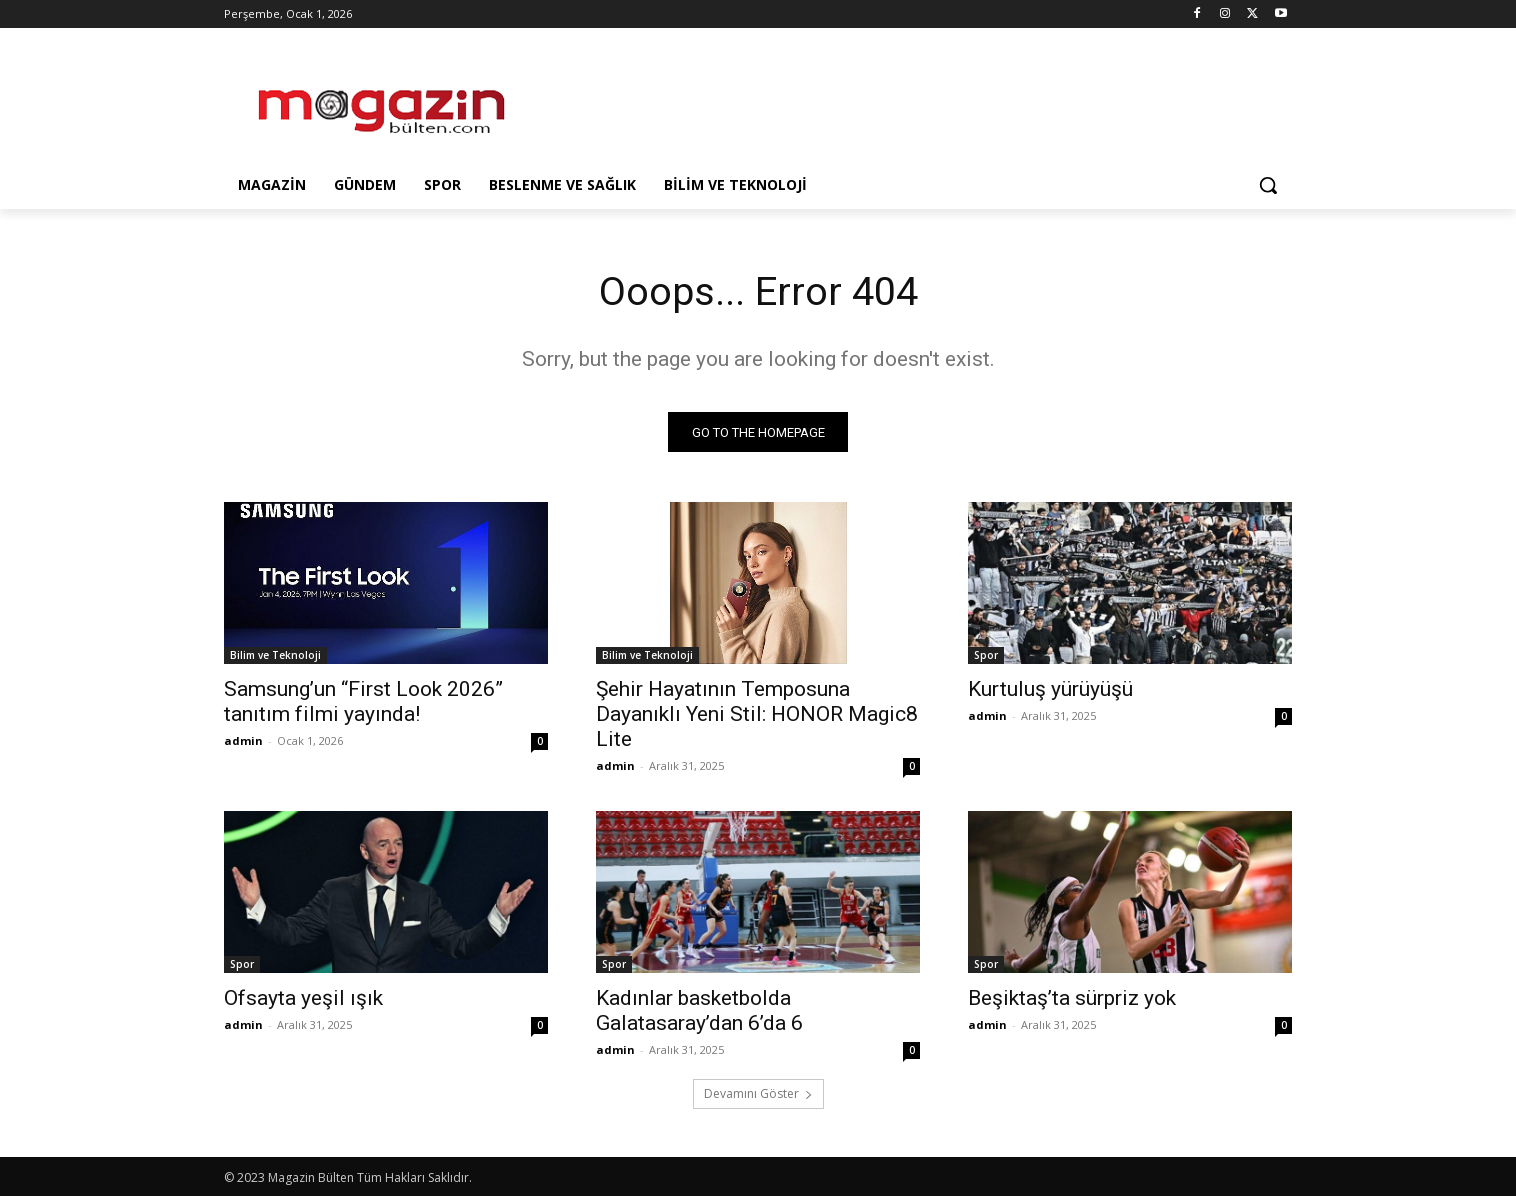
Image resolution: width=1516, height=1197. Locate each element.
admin (243, 741)
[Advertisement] (908, 101)
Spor (986, 656)
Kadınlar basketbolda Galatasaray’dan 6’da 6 (699, 1011)
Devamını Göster (758, 1094)
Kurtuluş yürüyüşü (1050, 690)
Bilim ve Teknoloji (275, 656)
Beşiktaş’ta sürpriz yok (1072, 999)
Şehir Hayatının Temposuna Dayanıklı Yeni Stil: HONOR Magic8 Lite (757, 715)
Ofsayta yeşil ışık (303, 999)
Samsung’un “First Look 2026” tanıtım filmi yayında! (363, 702)
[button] (1268, 185)
